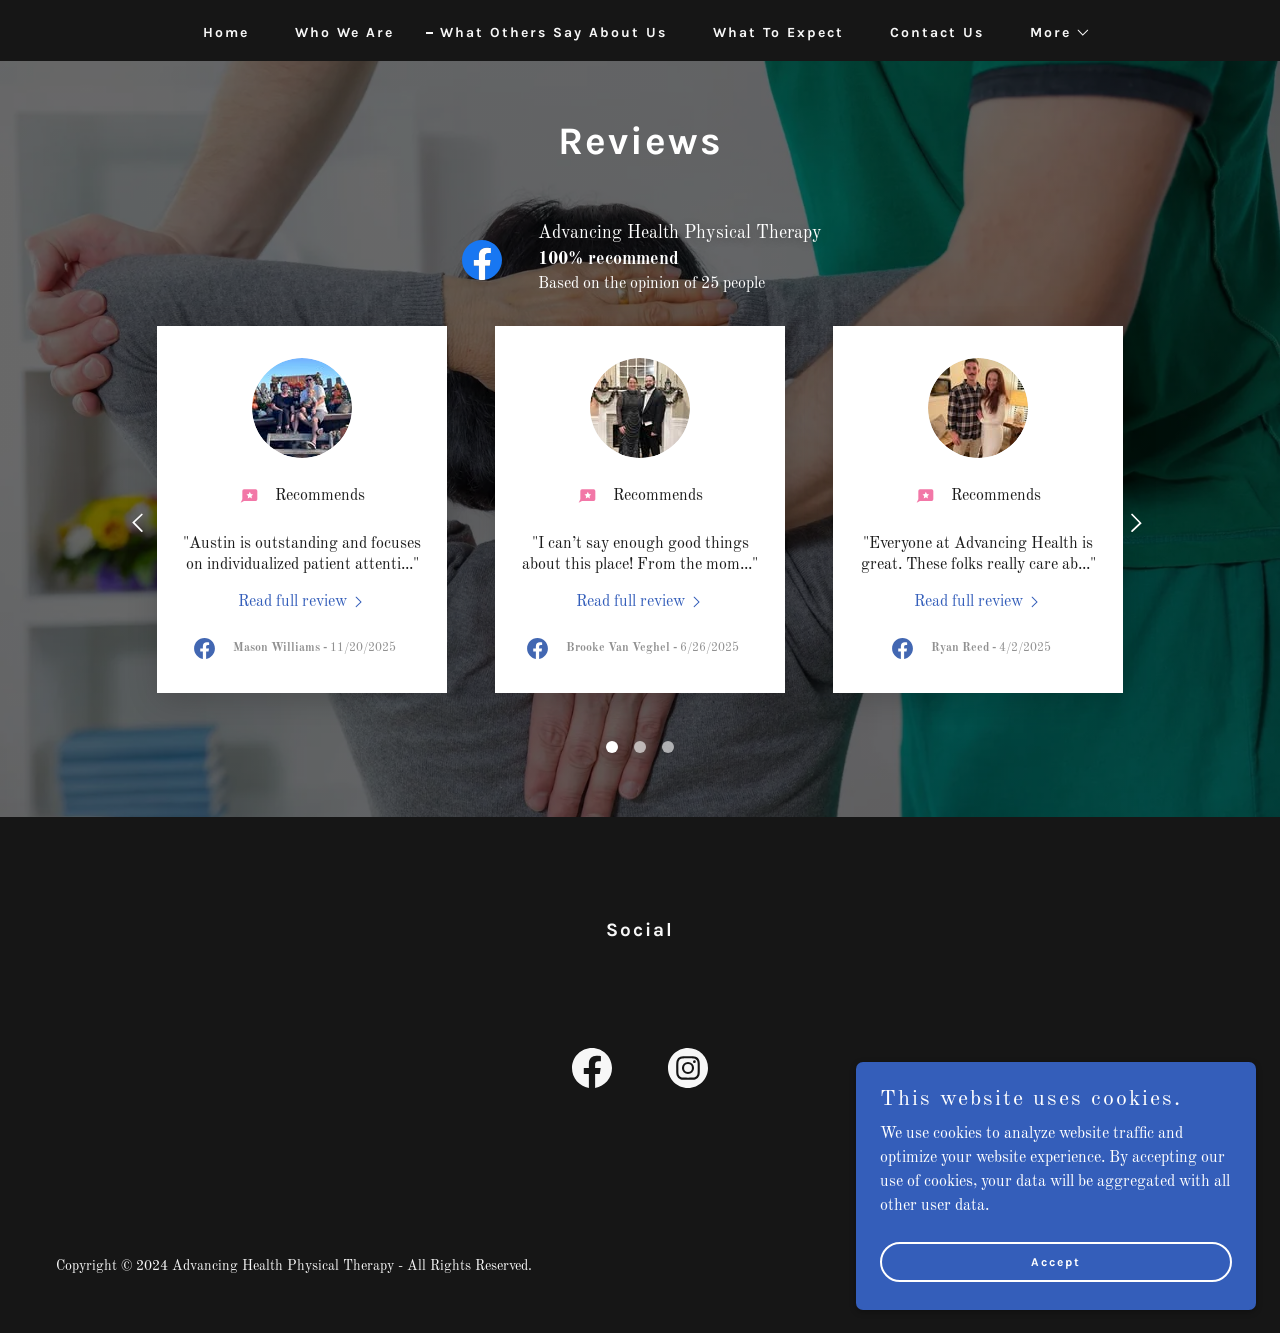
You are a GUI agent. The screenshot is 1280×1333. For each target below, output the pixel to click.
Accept (1056, 1275)
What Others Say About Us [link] (553, 32)
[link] (302, 602)
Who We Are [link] (344, 32)
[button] (1053, 33)
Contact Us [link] (937, 32)
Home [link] (226, 32)
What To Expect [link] (778, 32)
